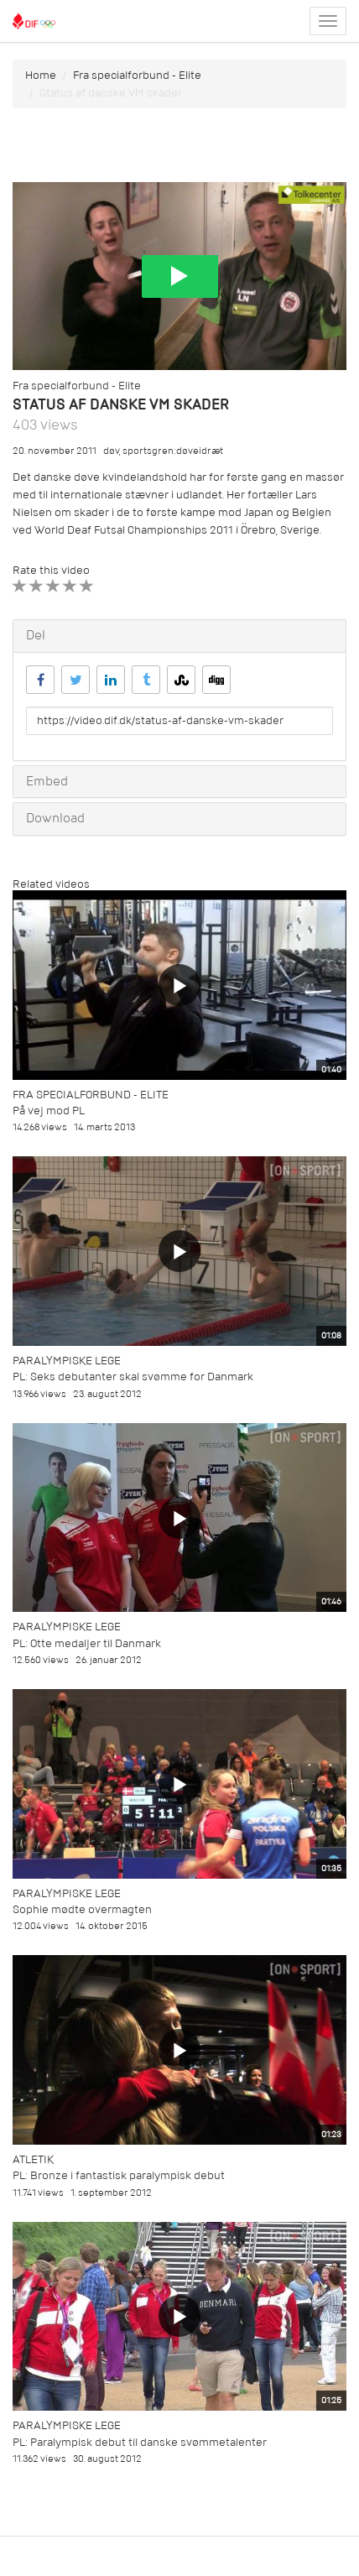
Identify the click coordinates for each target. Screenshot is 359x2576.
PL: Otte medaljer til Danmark (87, 1643)
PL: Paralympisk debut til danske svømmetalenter (140, 2442)
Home (40, 75)
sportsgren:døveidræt (172, 451)
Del (35, 635)
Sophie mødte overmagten (82, 1909)
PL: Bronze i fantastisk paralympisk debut (119, 2175)
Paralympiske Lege (67, 1361)
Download (55, 818)
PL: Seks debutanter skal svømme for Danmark (133, 1376)
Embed (47, 781)
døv (111, 451)
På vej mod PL (49, 1111)
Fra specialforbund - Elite (137, 75)
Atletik (33, 2159)
